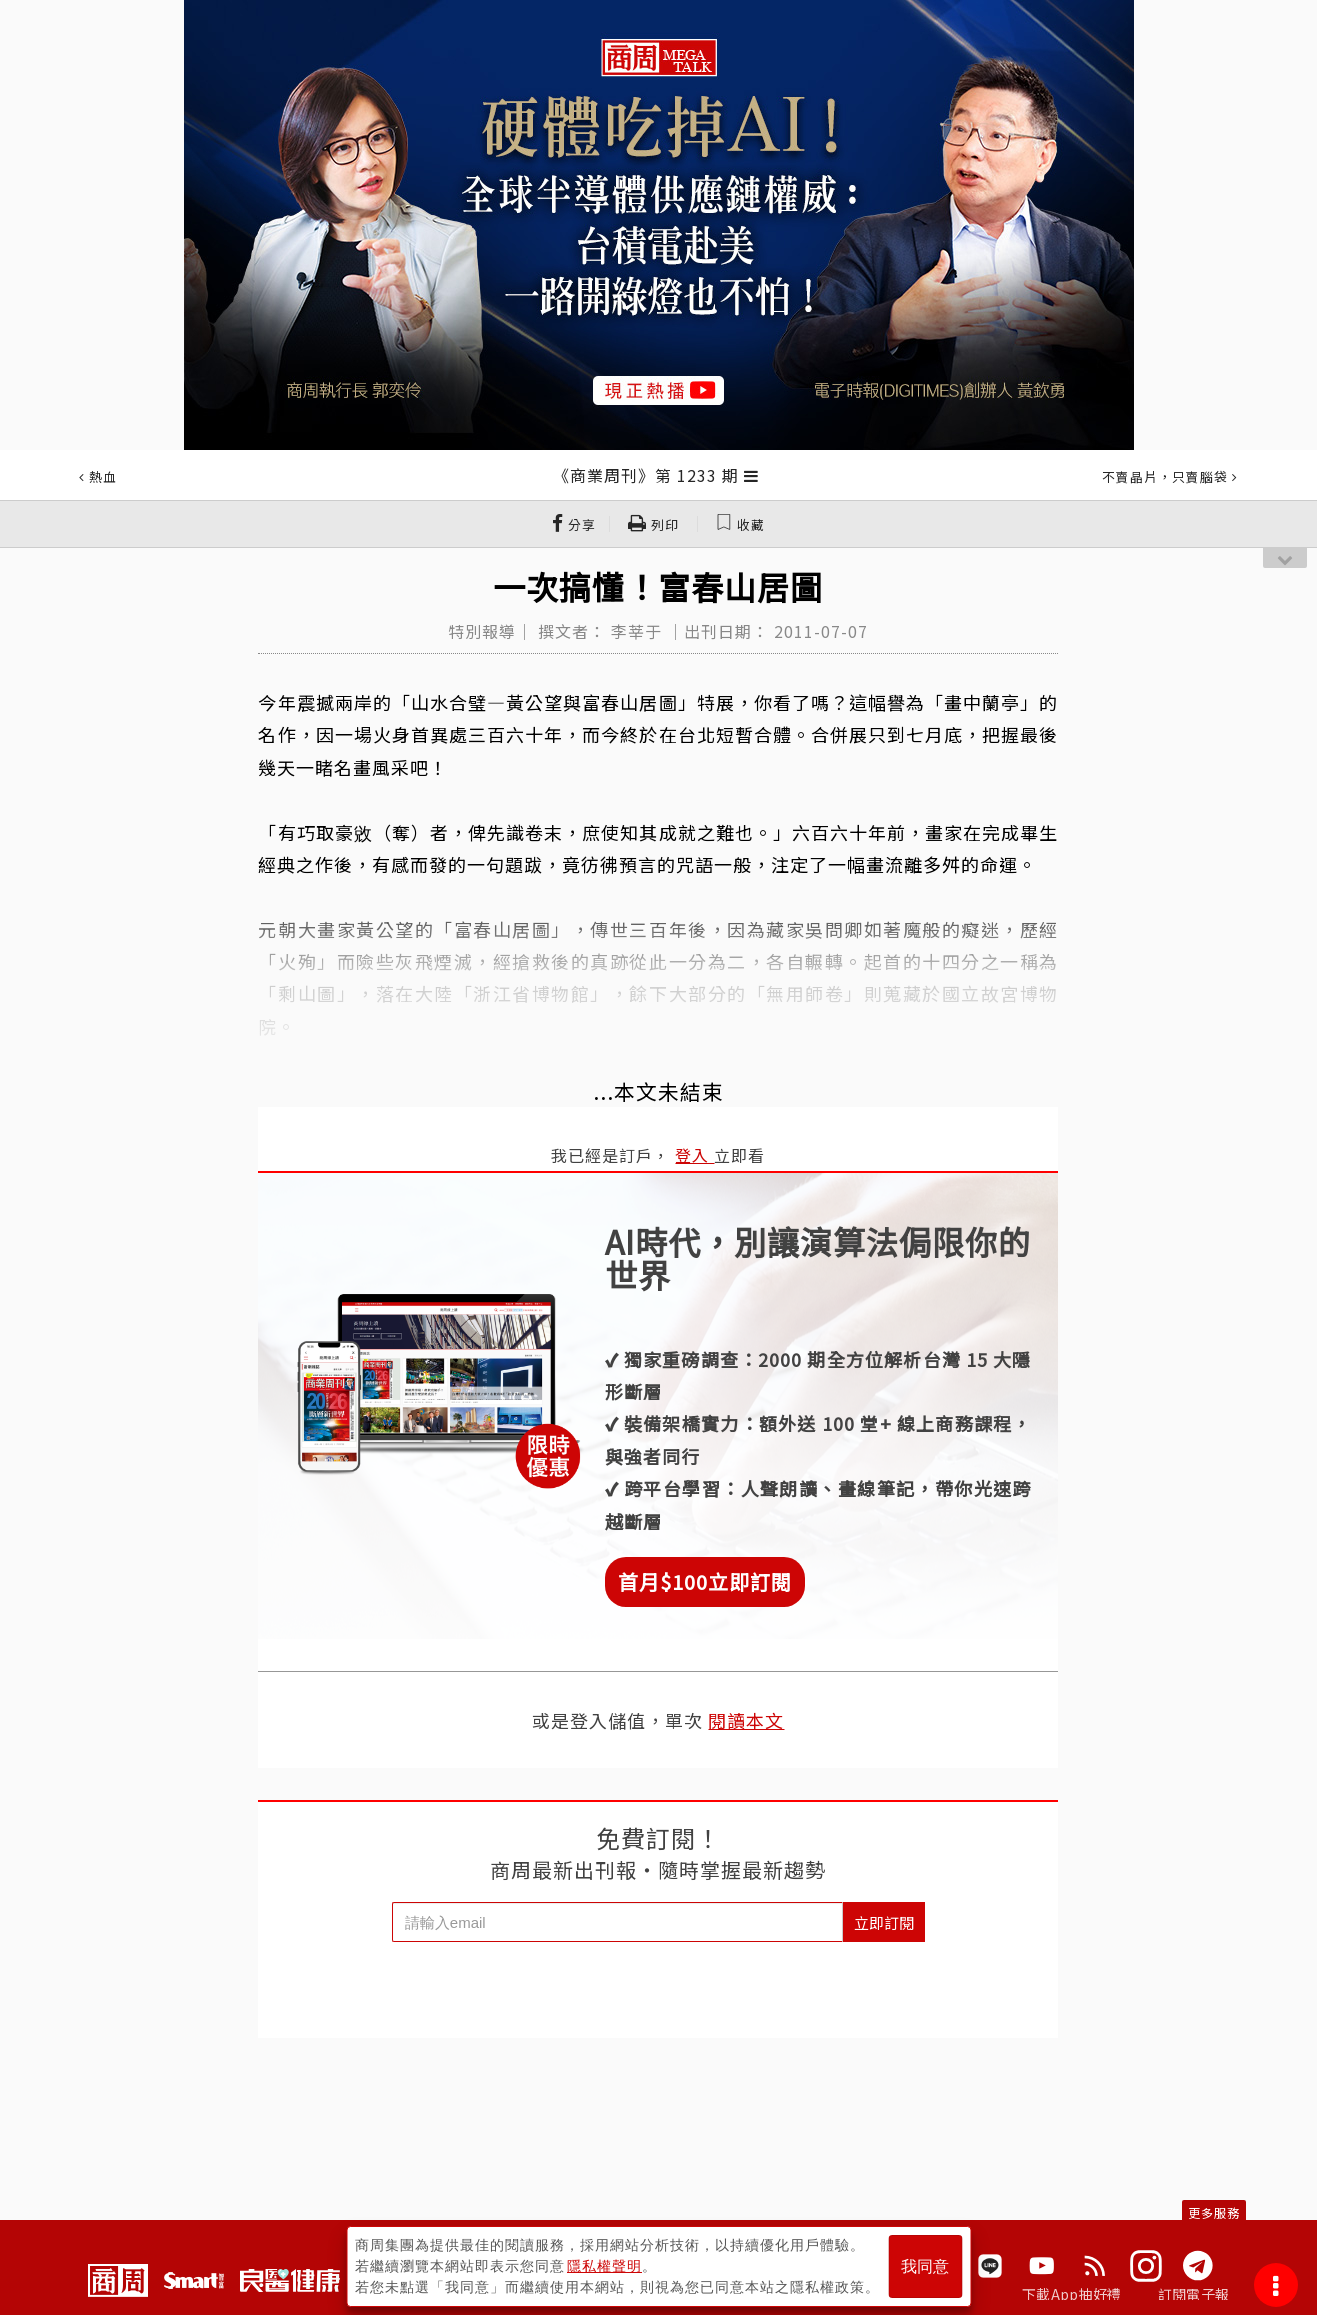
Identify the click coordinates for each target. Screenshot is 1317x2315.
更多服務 (1214, 2212)
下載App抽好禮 (1071, 2294)
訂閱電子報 (1193, 2294)
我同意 (925, 2266)
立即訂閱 (884, 1922)
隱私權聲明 (604, 2266)
